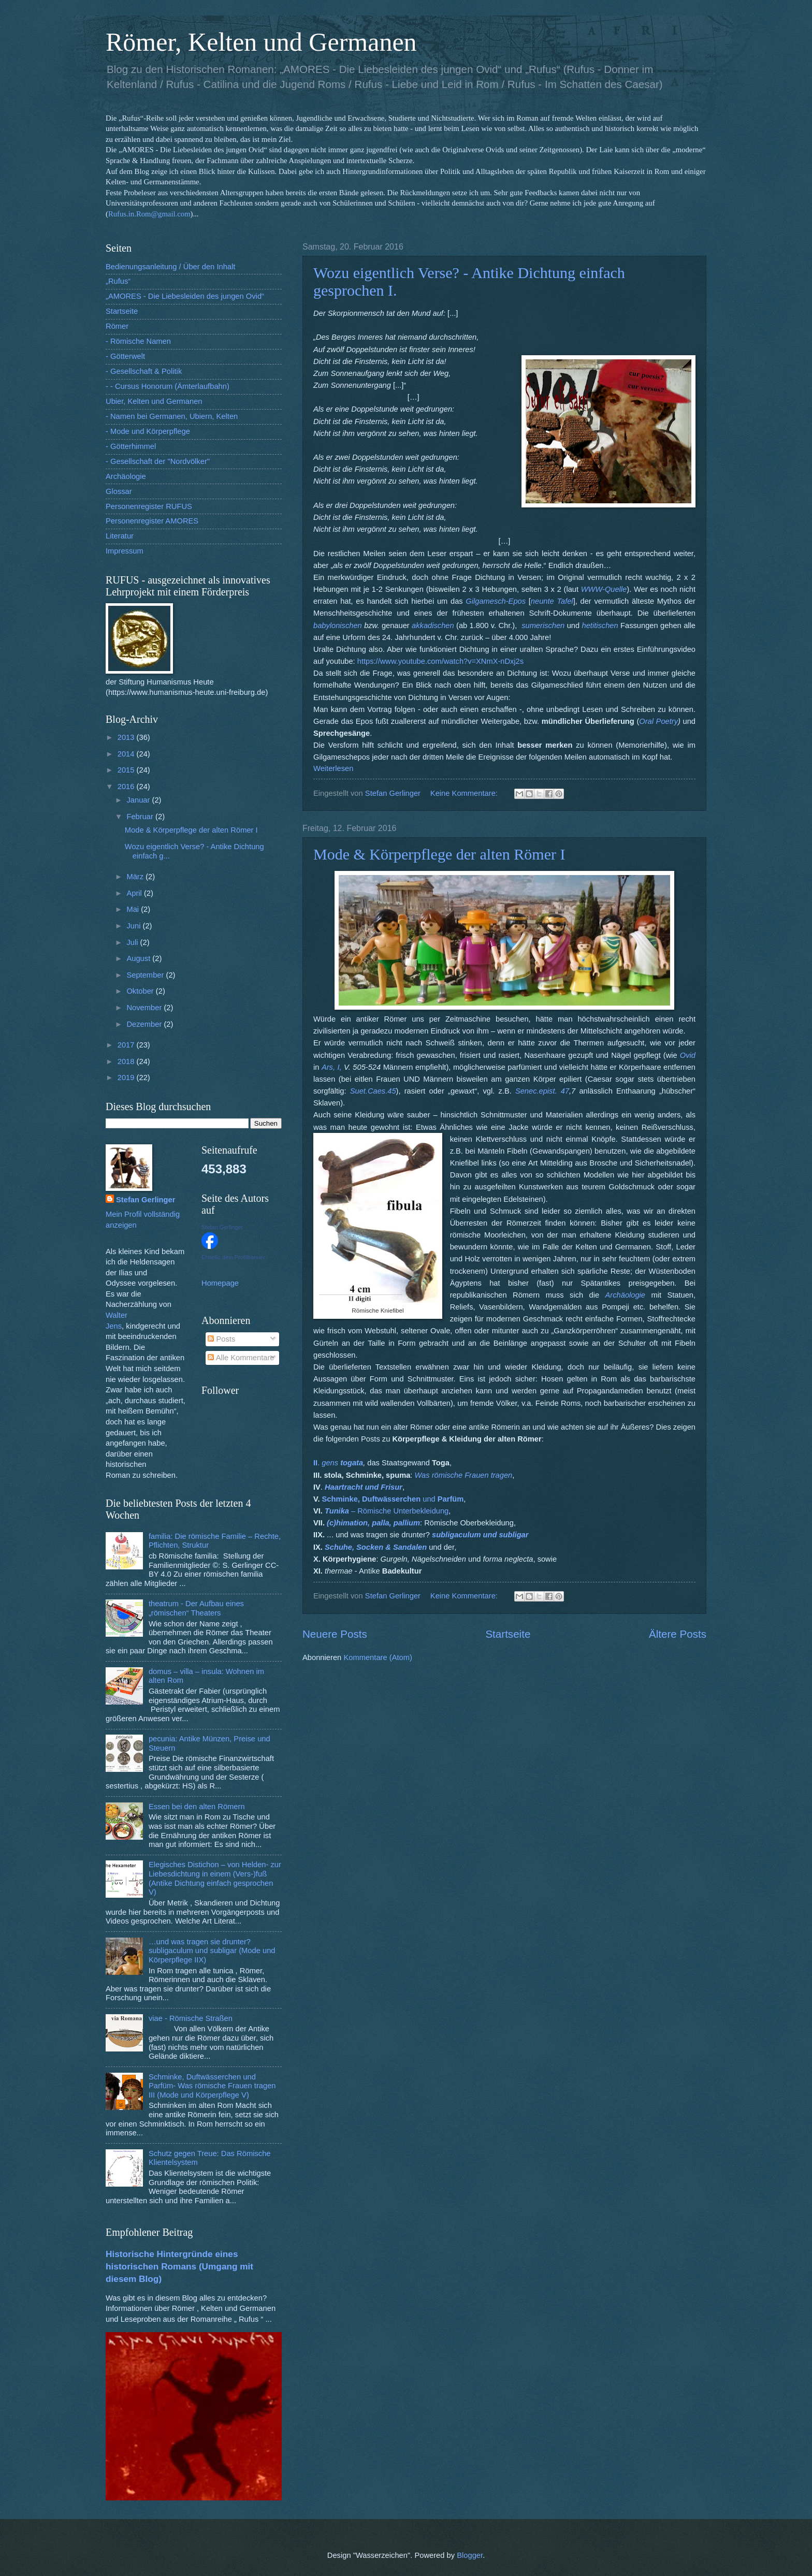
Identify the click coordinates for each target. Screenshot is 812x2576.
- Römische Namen (138, 341)
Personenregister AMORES (152, 521)
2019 (127, 1077)
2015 (127, 770)
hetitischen (600, 625)
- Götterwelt (125, 356)
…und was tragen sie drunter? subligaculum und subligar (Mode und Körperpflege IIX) (212, 1951)
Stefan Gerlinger (146, 1200)
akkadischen (433, 625)
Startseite (507, 1634)
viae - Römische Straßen (191, 2018)
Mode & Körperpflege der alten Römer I (439, 854)
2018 (127, 1061)
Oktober (140, 991)
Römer (117, 326)
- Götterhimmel (131, 446)
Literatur (120, 536)
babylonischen (337, 625)
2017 (127, 1045)
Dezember (145, 1024)
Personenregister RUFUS (149, 506)
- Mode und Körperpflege (148, 431)
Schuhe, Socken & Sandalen (376, 1547)
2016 (127, 786)
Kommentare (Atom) (377, 1657)
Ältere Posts (677, 1634)
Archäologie (126, 476)
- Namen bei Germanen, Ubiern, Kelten (172, 416)
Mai (133, 909)
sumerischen (542, 625)
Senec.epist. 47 (542, 1091)
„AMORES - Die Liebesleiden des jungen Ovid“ (185, 296)
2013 (127, 737)
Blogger (470, 2555)
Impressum (124, 551)
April (135, 893)
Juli (133, 942)
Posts (221, 1339)
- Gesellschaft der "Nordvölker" (158, 461)
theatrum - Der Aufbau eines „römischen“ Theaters (196, 1608)
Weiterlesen (333, 768)
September (146, 975)
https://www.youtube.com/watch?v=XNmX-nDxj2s (440, 661)
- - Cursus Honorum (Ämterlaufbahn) (167, 386)
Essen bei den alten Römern (197, 1806)
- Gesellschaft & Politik (144, 371)
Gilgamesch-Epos (496, 601)
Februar (140, 816)
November (145, 1007)
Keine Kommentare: (465, 793)
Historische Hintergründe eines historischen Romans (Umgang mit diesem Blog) (179, 2266)
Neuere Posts (334, 1634)
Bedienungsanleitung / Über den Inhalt (170, 267)
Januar (139, 800)
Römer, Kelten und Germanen (261, 41)
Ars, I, (332, 1067)
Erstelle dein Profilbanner (233, 1257)
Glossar (119, 491)
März (136, 876)
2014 (127, 754)
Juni (134, 926)
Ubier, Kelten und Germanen (154, 401)
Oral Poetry (658, 721)
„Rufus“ (118, 281)
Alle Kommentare (241, 1358)
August (139, 958)
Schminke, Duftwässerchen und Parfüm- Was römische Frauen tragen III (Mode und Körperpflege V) (212, 2086)
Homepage (220, 1283)
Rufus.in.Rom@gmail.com (149, 214)
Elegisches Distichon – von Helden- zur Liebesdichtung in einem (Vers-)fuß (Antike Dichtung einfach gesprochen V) (215, 1878)
